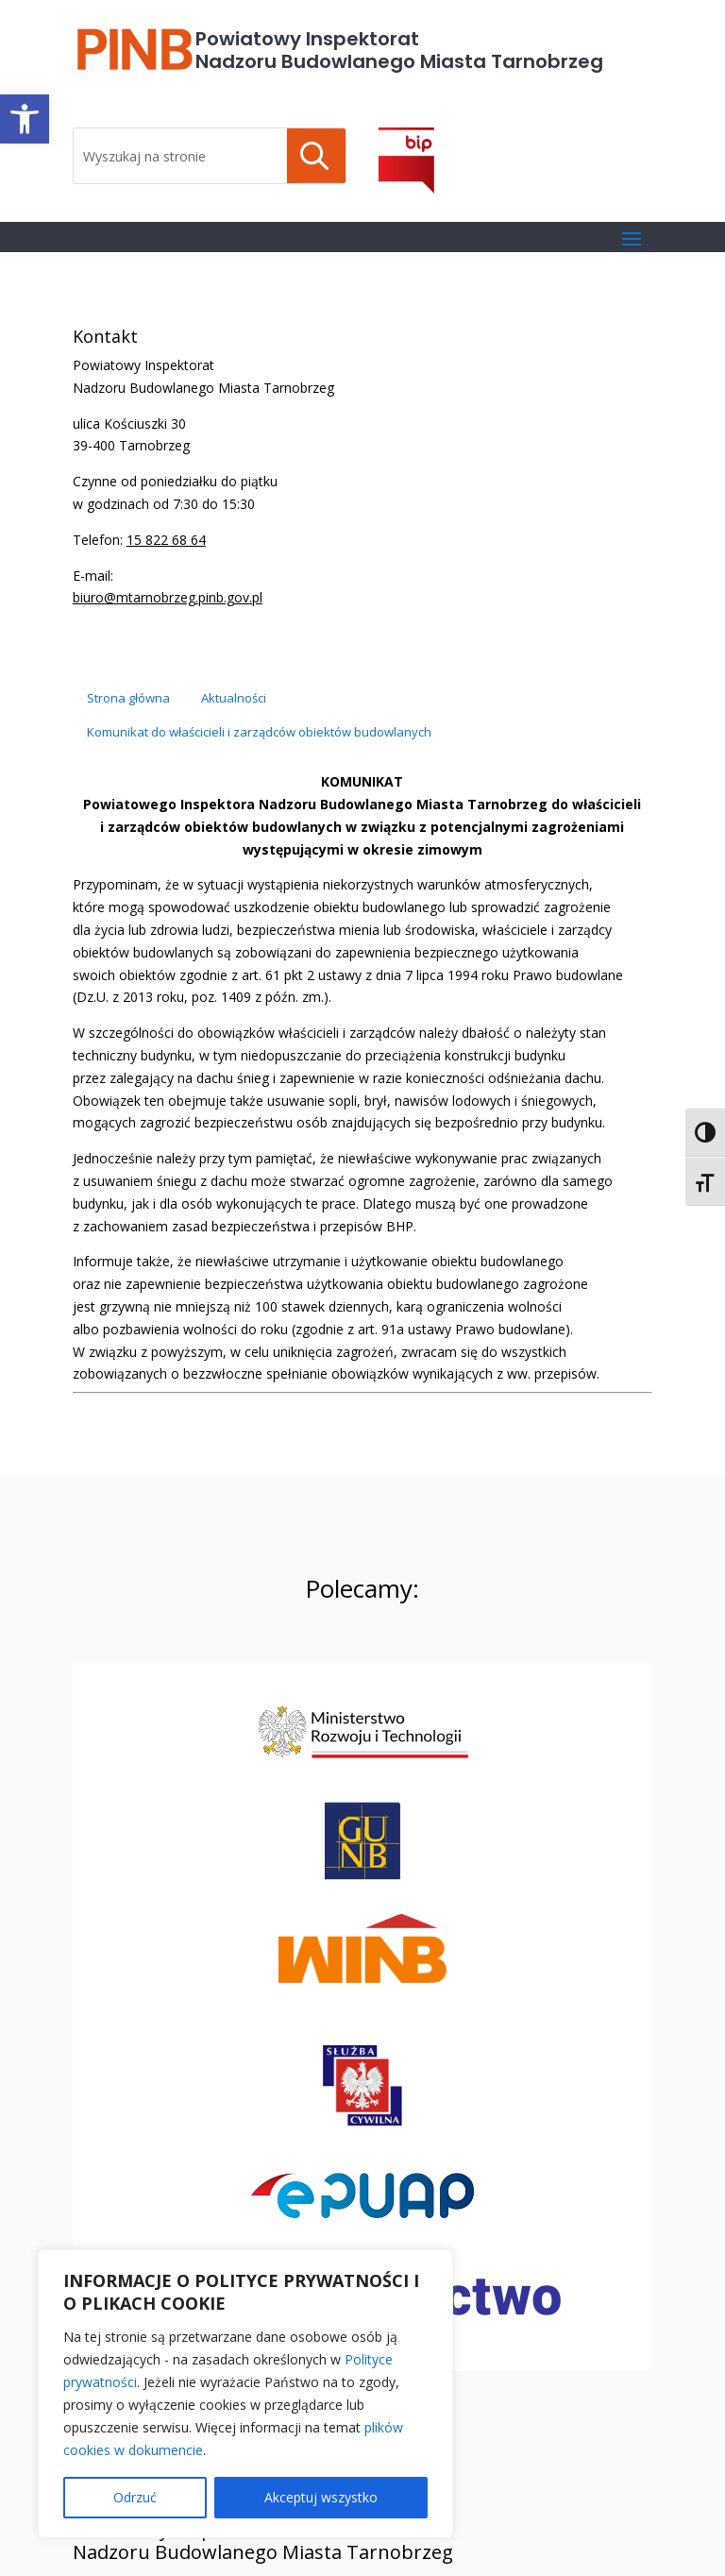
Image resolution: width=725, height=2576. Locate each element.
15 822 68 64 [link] (166, 540)
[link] (24, 119)
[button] (631, 238)
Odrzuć (135, 2497)
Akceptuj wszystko (321, 2497)
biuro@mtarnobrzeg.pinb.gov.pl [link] (167, 597)
